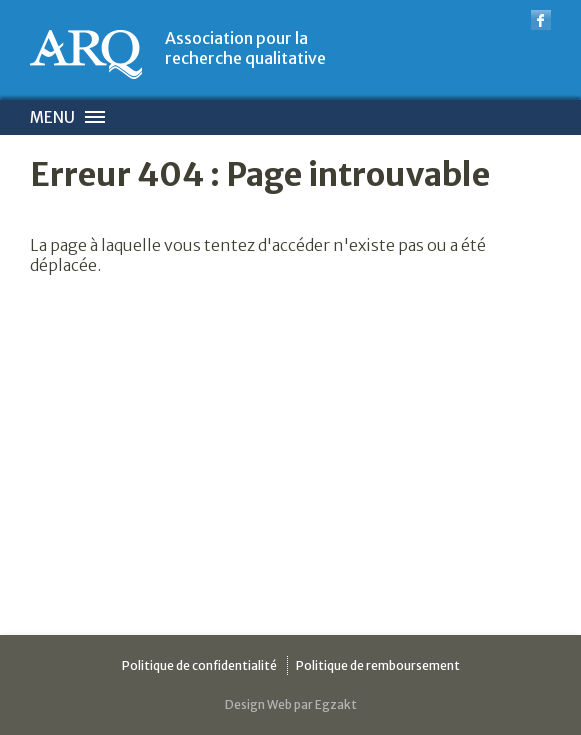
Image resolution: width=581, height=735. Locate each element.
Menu (52, 117)
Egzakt (336, 704)
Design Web (258, 704)
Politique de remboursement (378, 665)
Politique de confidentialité (199, 665)
